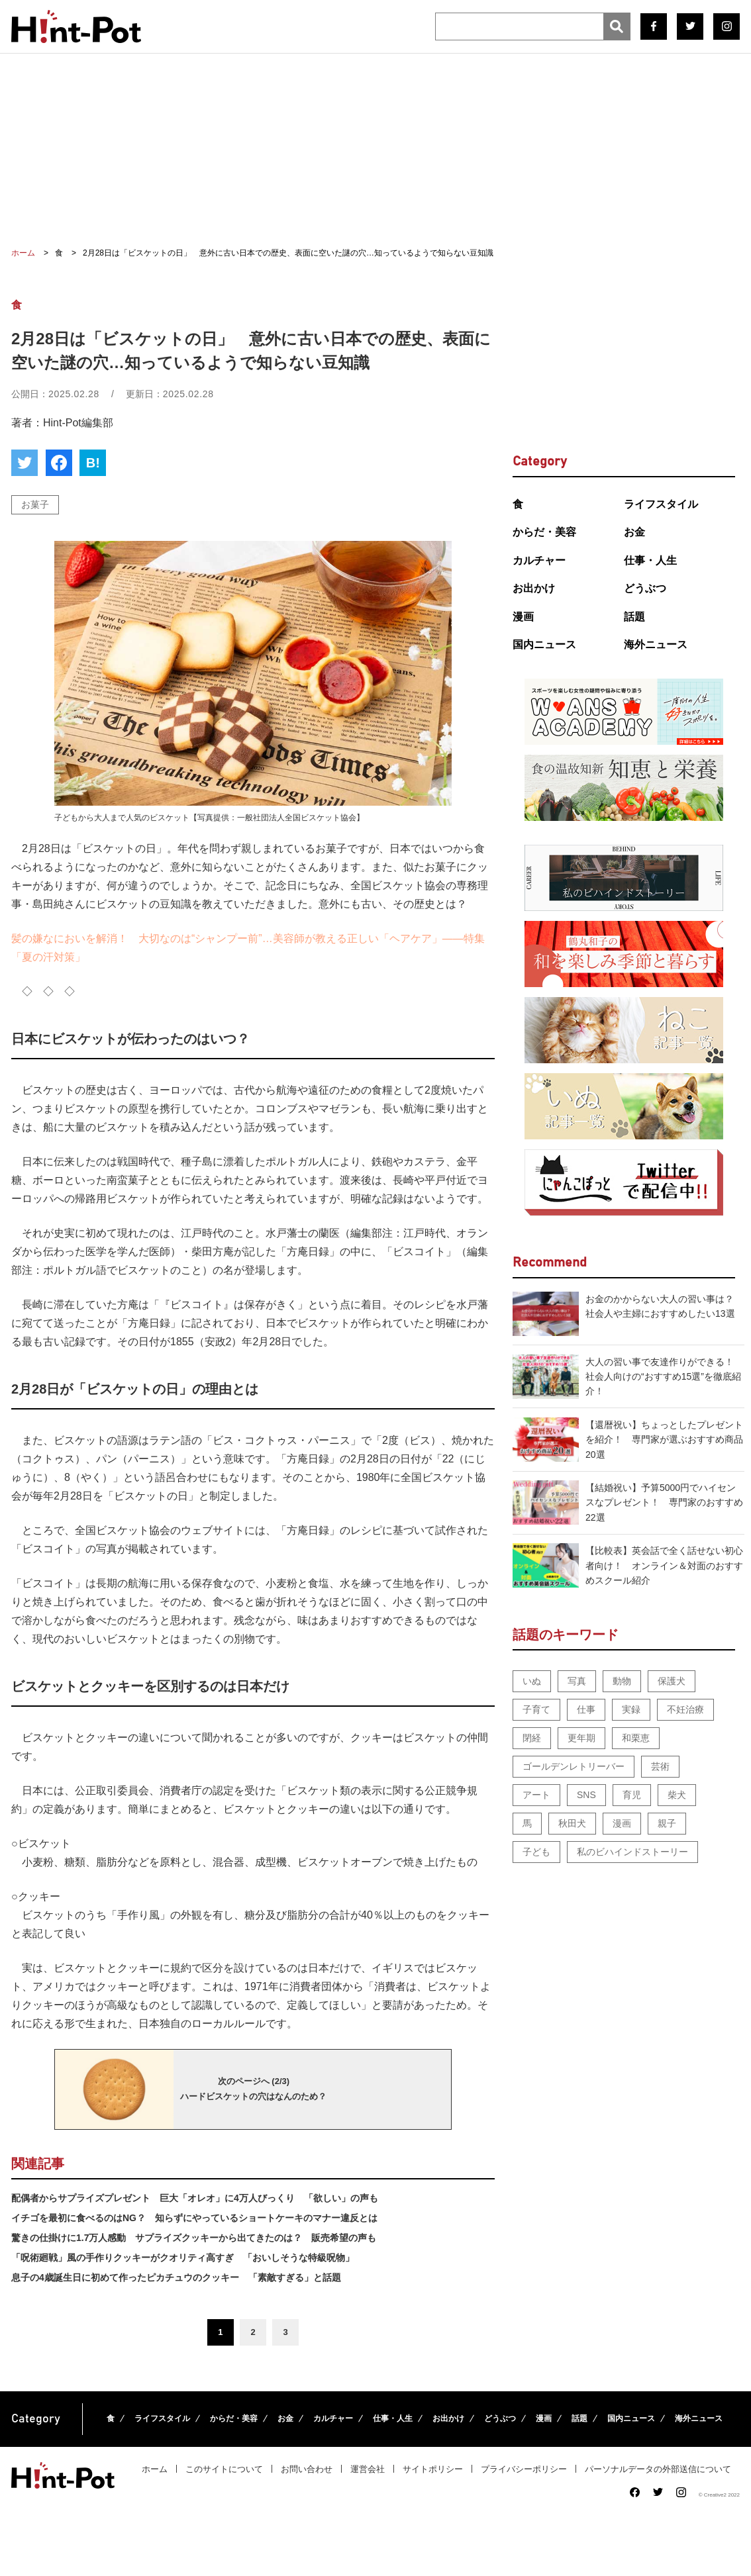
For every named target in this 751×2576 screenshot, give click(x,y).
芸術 (660, 1766)
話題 (634, 616)
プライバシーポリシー (524, 2469)
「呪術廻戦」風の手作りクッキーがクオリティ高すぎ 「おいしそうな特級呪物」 (182, 2257)
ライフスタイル (661, 504)
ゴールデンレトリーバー (574, 1766)
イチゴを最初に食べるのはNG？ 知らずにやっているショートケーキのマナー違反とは (194, 2218)
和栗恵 (636, 1738)
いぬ (532, 1681)
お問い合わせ (306, 2469)
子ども (536, 1851)
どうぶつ (645, 588)
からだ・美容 (544, 532)
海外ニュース (655, 644)
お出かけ (534, 588)
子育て (536, 1709)
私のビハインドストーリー (632, 1851)
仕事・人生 (650, 560)
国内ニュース (544, 644)
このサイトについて (224, 2469)
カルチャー (539, 560)
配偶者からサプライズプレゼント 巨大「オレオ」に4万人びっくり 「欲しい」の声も (194, 2198)
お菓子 (35, 504)
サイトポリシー (433, 2469)
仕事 (586, 1709)
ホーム (155, 2469)
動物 (622, 1681)
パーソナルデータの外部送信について (658, 2469)
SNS (586, 1794)
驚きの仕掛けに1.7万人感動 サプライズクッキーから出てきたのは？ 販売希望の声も (193, 2237)
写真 (577, 1681)
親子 (667, 1823)
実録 (631, 1709)
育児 (632, 1794)
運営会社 (367, 2469)
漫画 (523, 616)
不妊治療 (685, 1709)
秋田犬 (572, 1823)
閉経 (532, 1738)
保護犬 (671, 1681)
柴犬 (677, 1794)
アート (536, 1794)
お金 (634, 532)
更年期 (581, 1738)
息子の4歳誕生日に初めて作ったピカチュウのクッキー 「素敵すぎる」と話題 (176, 2277)
